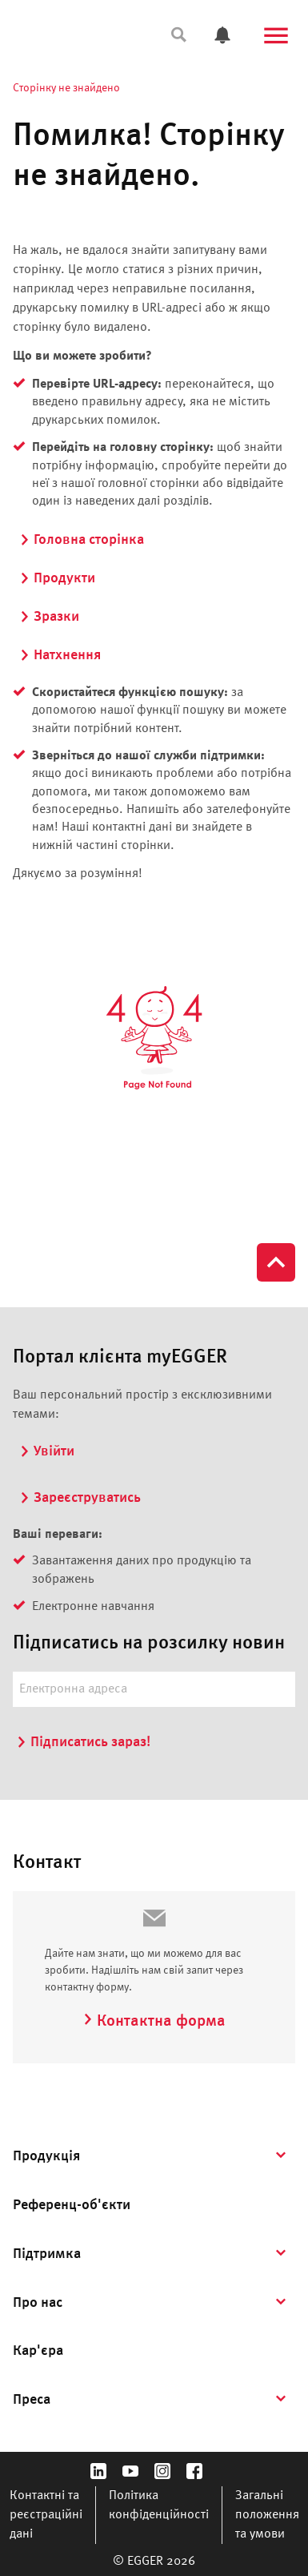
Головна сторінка (81, 539)
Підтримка (47, 2254)
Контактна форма (154, 2022)
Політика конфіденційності (159, 2505)
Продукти (57, 578)
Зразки (49, 616)
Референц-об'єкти (71, 2205)
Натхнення (60, 655)
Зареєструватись (80, 1497)
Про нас (37, 2303)
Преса (31, 2400)
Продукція (46, 2156)
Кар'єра (38, 2351)
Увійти (46, 1451)
